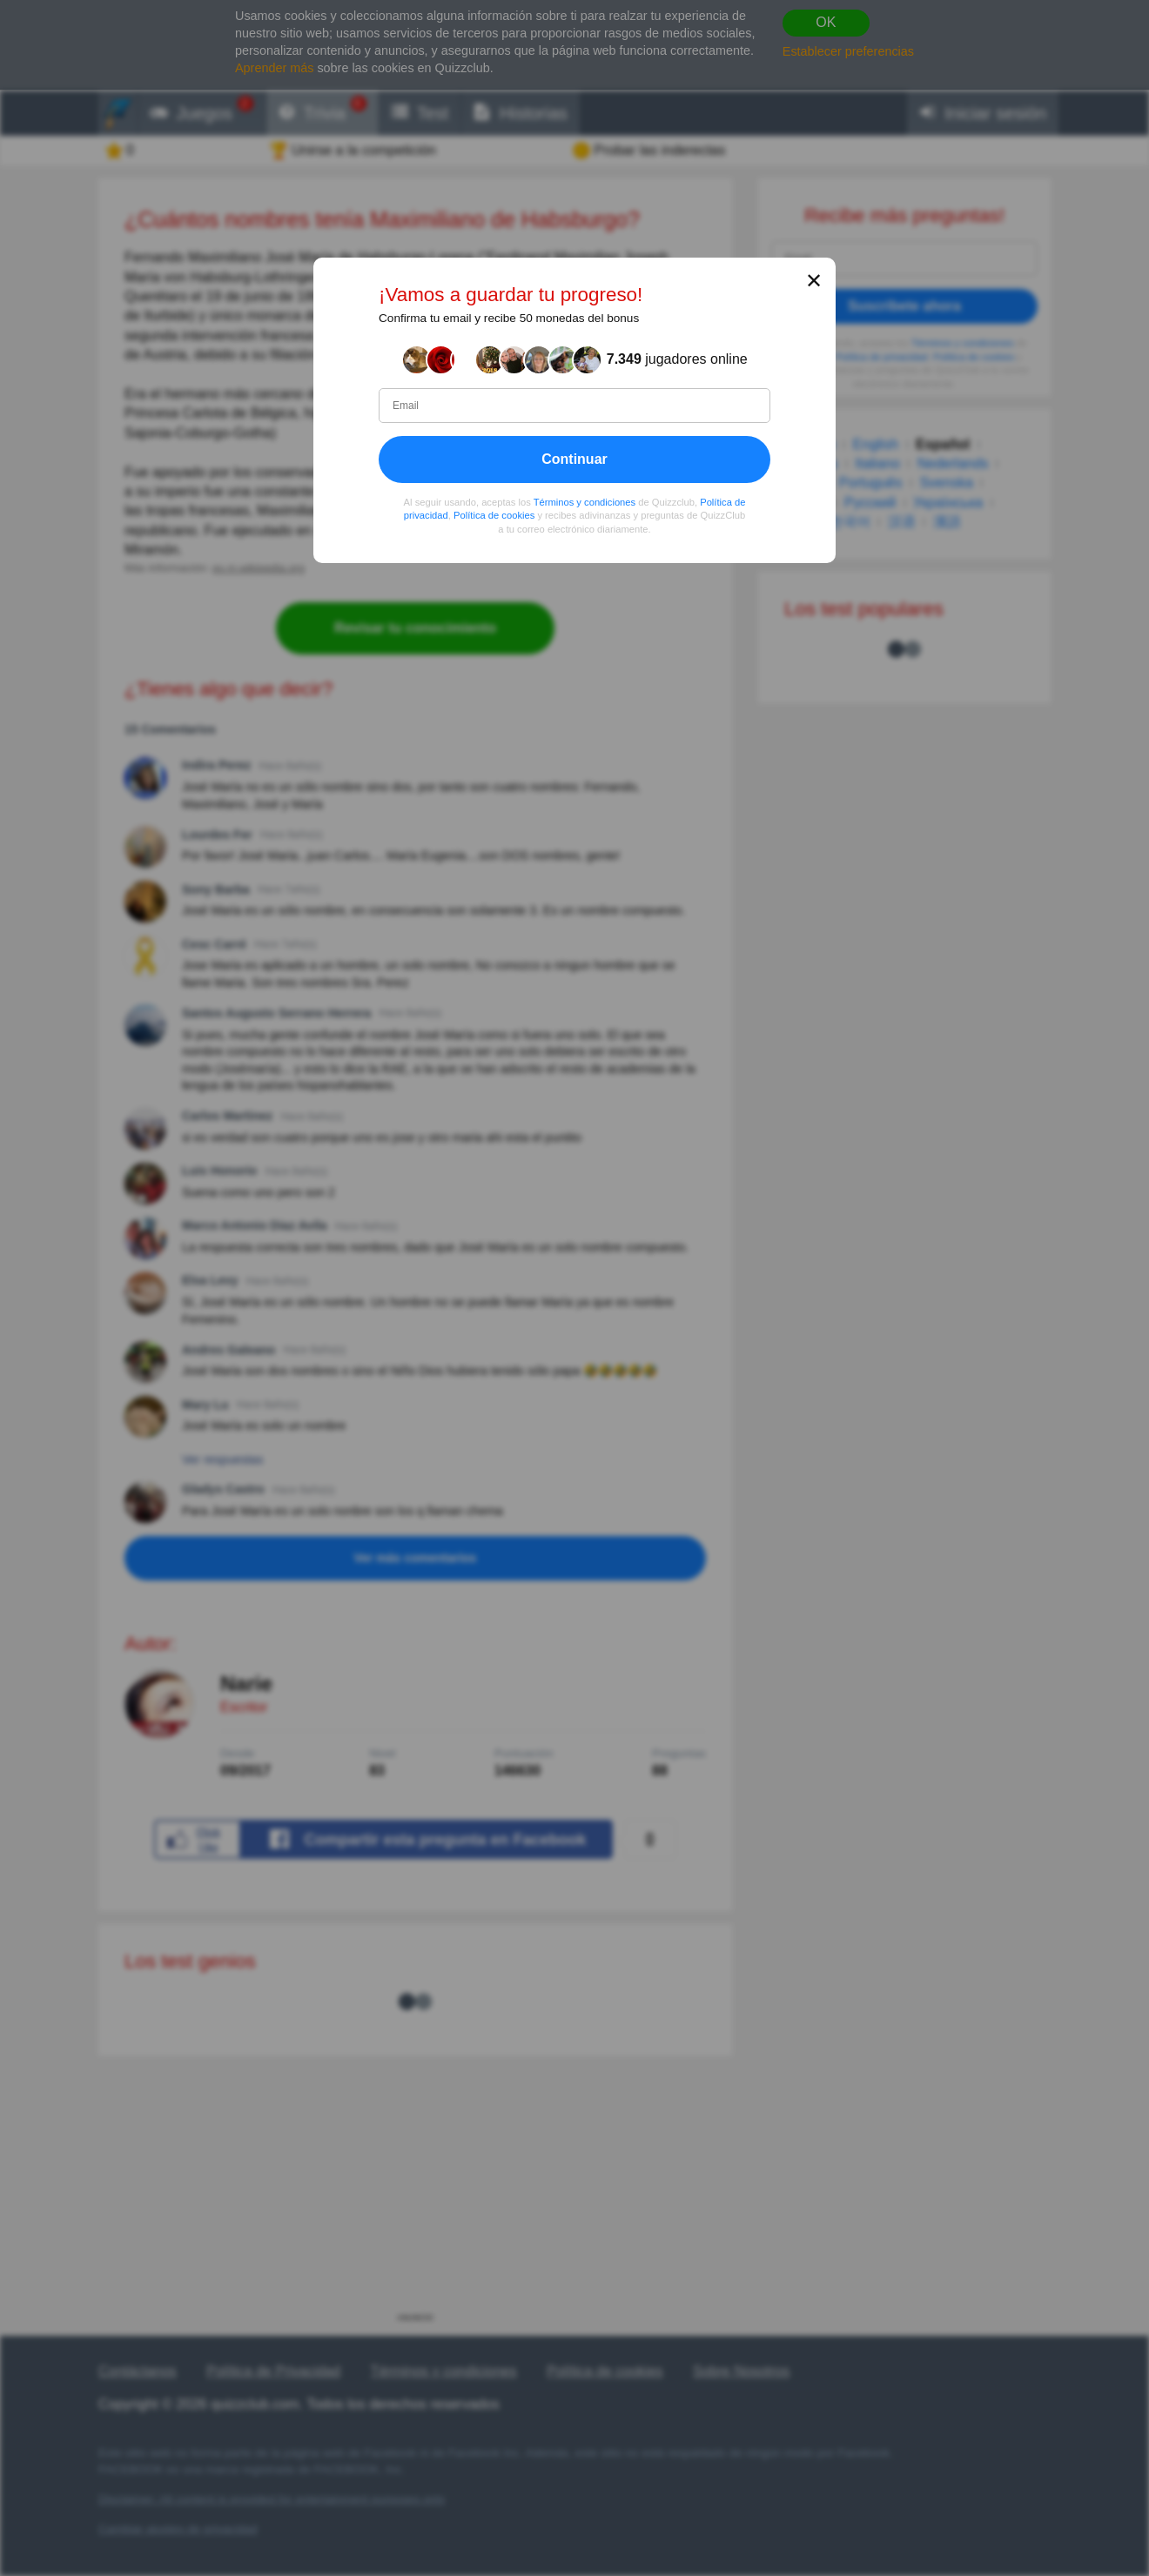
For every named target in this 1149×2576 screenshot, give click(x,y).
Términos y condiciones (585, 502)
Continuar (574, 459)
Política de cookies (494, 515)
